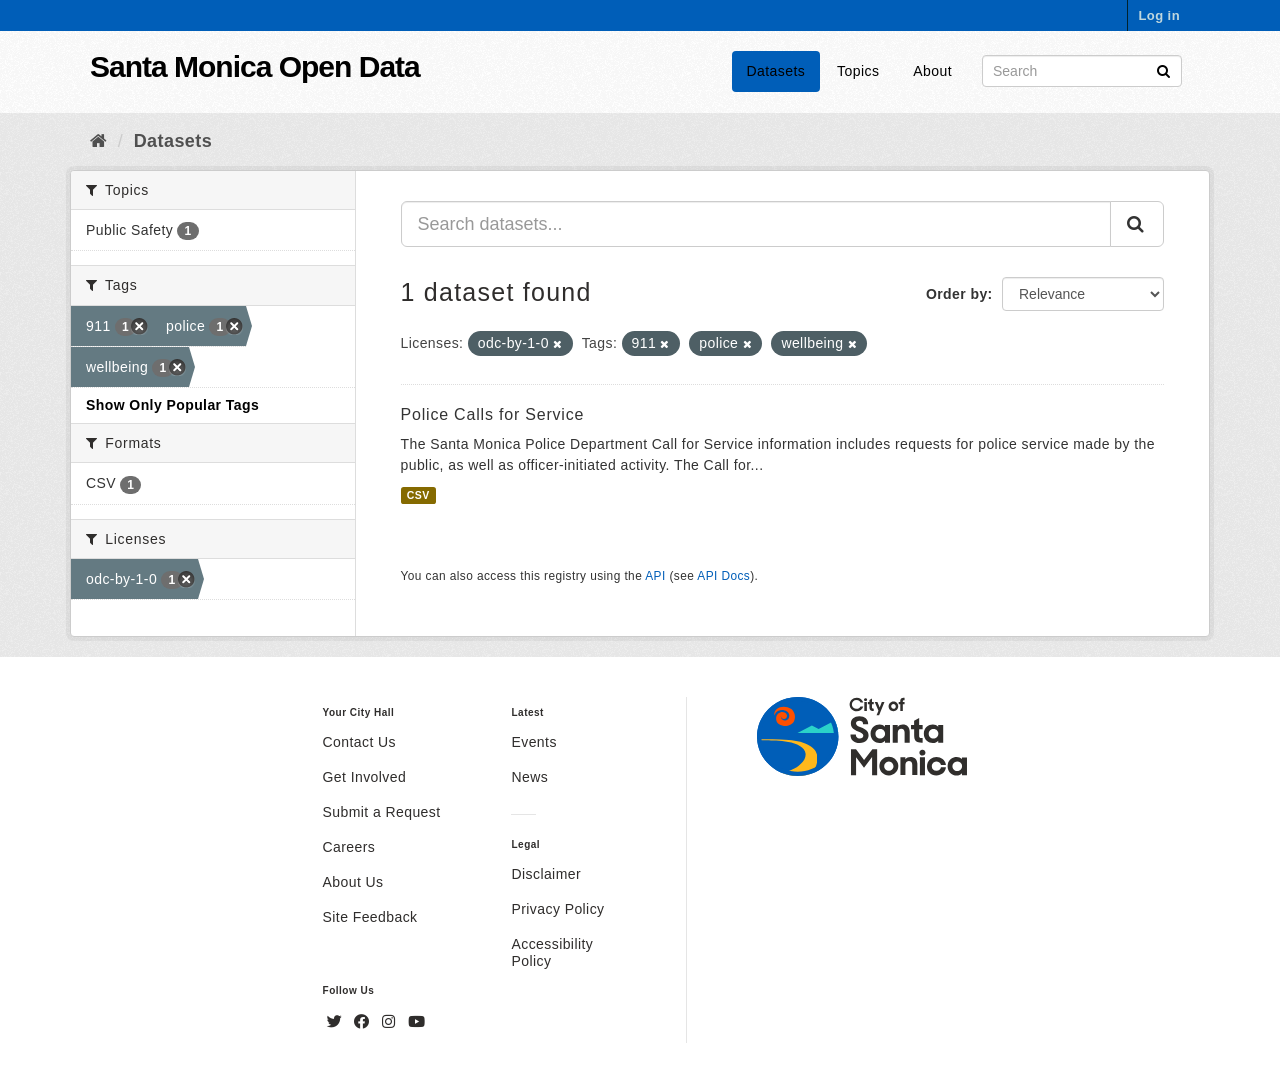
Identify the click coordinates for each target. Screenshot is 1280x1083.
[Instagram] (391, 1022)
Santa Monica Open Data (255, 66)
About (932, 71)
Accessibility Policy (552, 952)
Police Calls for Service (493, 414)
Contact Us (359, 742)
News (529, 777)
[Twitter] (337, 1022)
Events (533, 742)
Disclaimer (546, 874)
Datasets (776, 71)
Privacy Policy (557, 909)
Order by (957, 294)
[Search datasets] (1082, 71)
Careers (349, 847)
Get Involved (365, 777)
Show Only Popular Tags (172, 405)
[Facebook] (364, 1022)
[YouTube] (416, 1022)
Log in (1159, 15)
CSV (418, 495)
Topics (858, 71)
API (655, 576)
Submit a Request (382, 812)
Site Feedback (370, 917)
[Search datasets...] (756, 224)
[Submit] (1163, 69)
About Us (353, 882)
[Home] (98, 141)
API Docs (723, 576)
